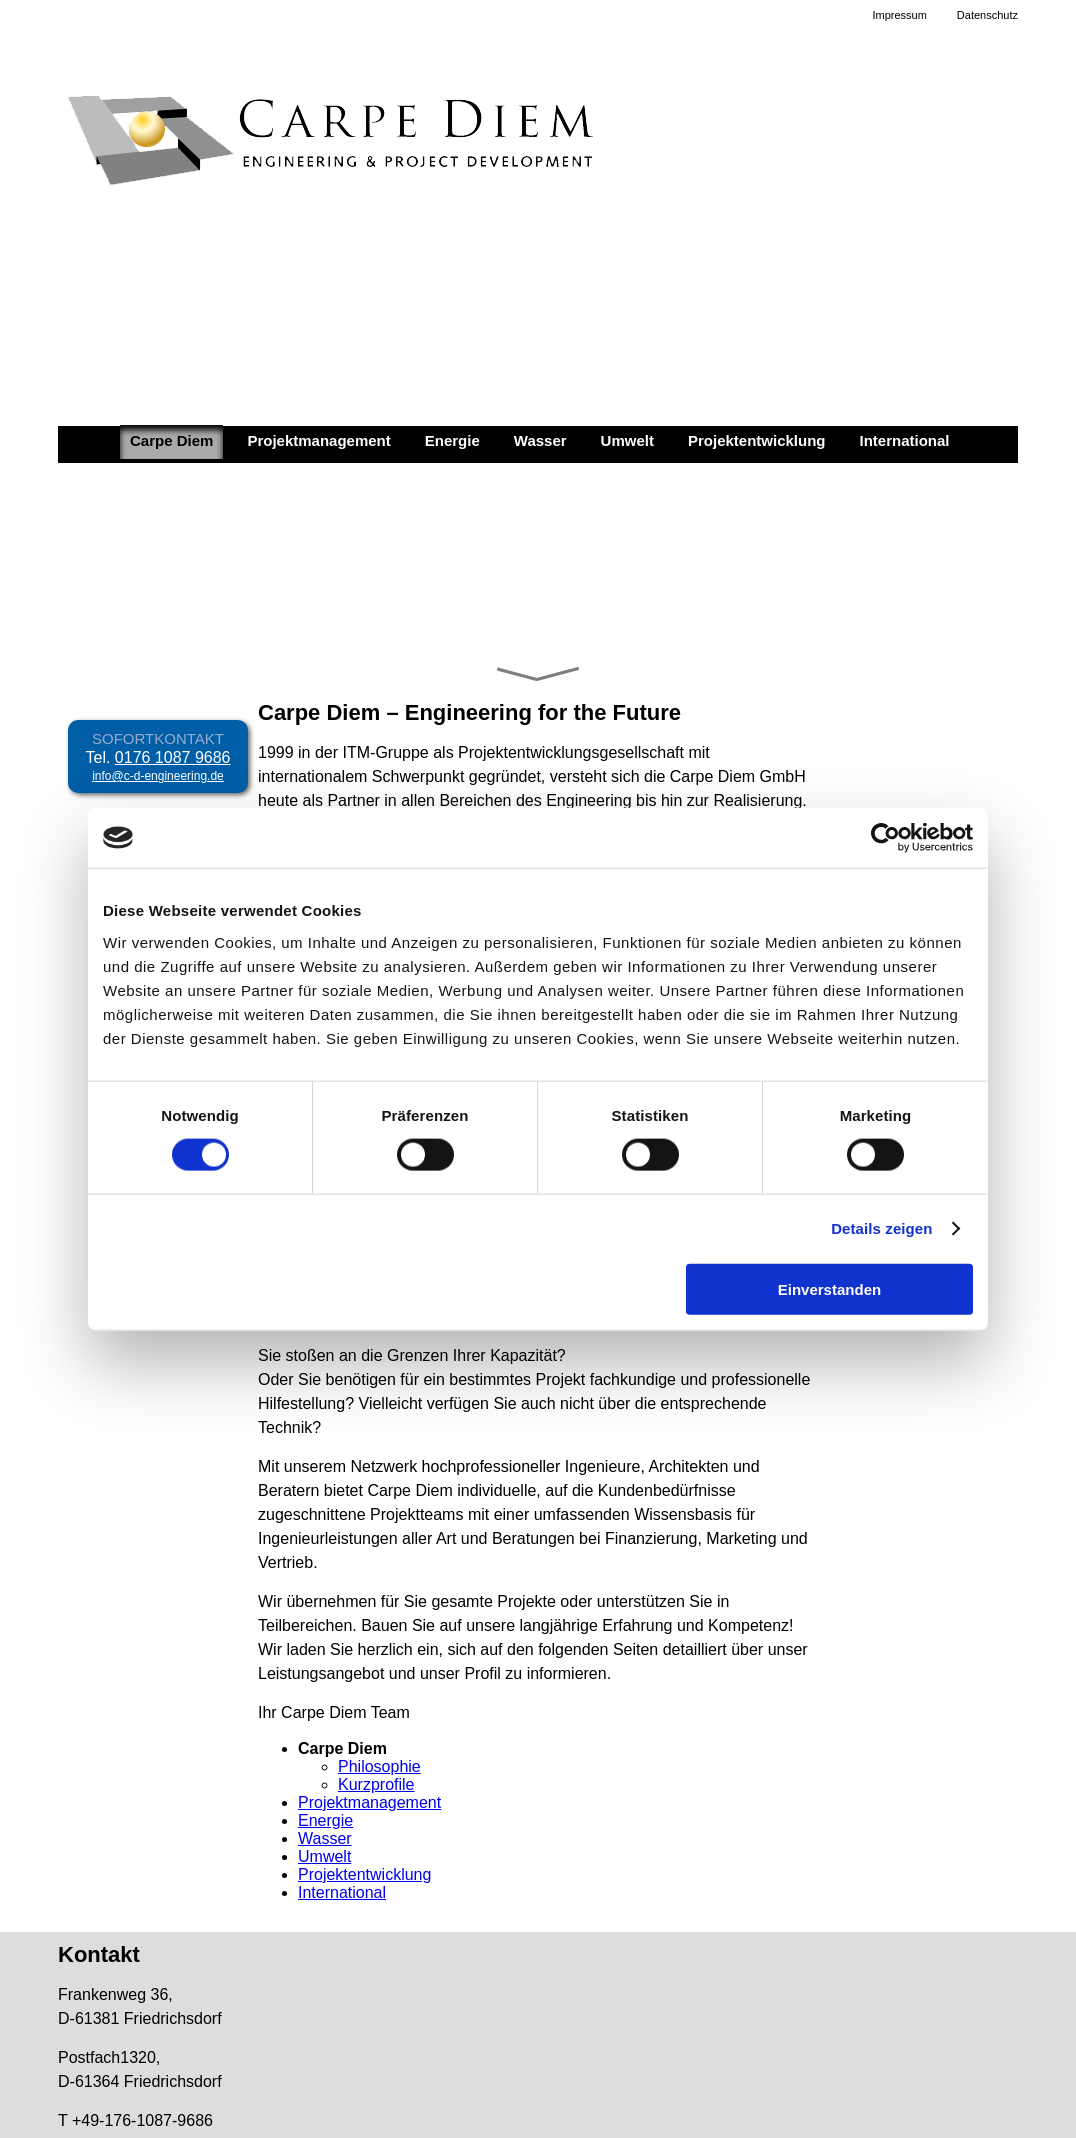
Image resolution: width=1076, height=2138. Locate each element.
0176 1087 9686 (173, 757)
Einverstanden (829, 1288)
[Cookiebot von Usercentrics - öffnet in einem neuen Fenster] (885, 838)
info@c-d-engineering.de (158, 776)
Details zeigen (881, 1228)
